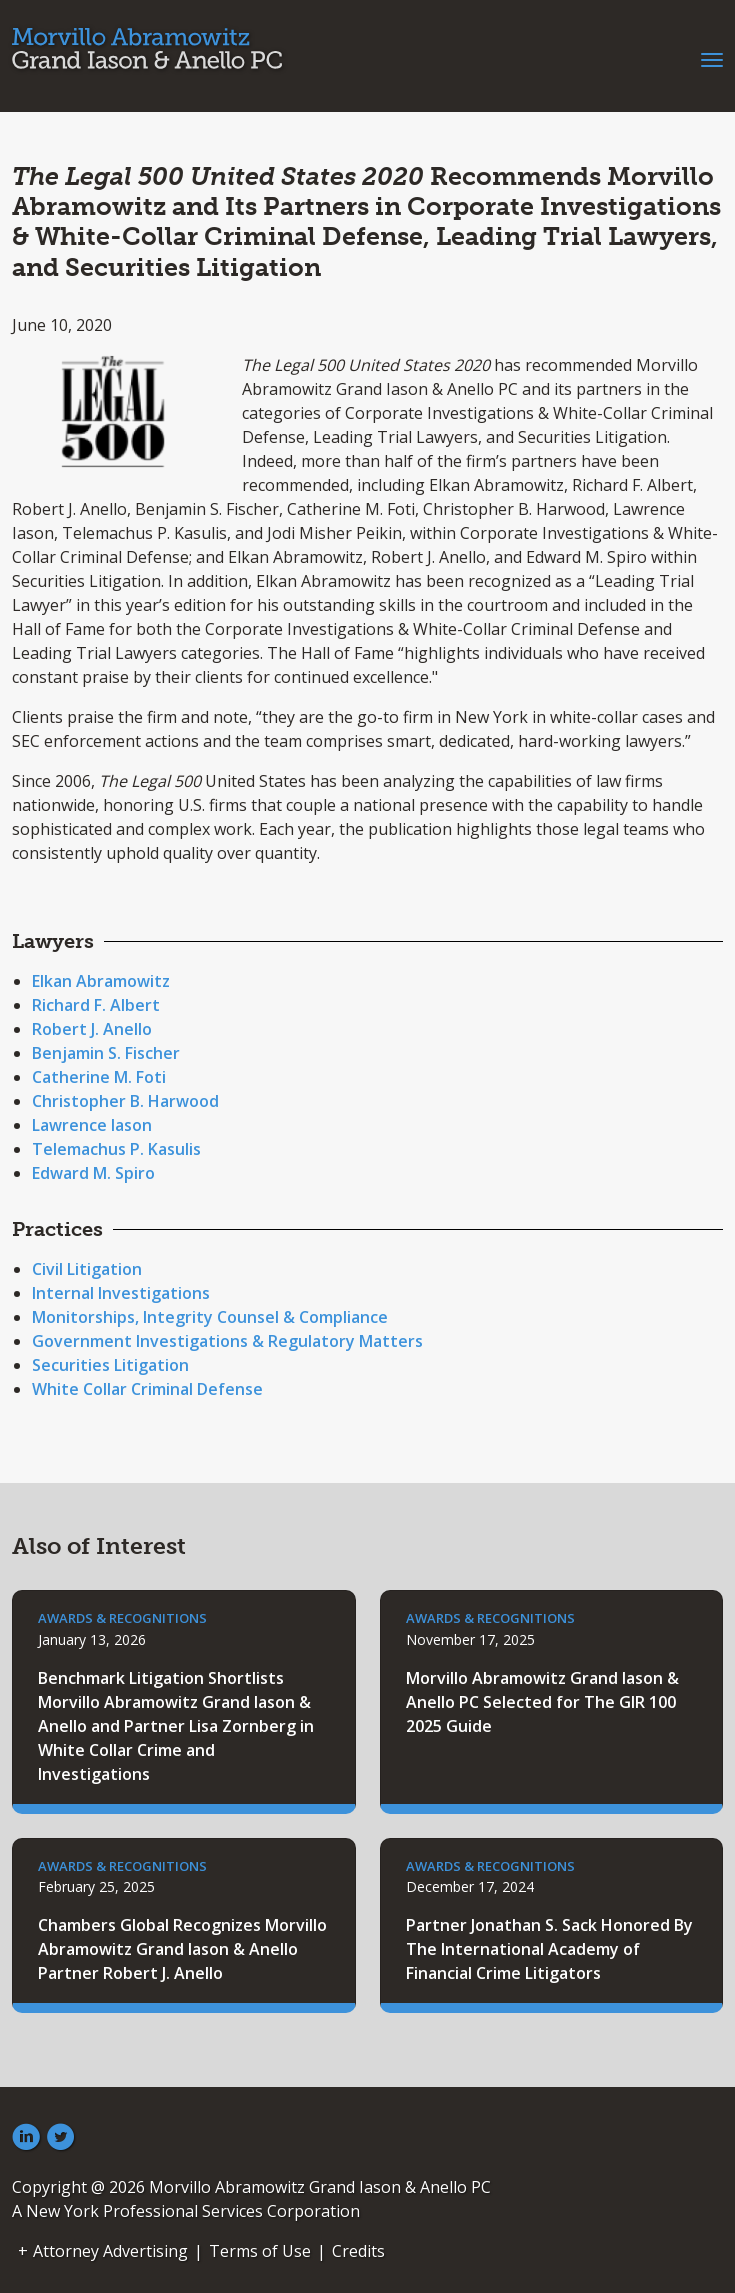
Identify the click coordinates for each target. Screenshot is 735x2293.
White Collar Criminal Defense (147, 1389)
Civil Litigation (87, 1269)
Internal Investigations (121, 1293)
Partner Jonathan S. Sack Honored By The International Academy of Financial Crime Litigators (549, 1949)
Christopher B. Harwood (125, 1101)
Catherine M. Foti (99, 1077)
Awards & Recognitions (122, 1618)
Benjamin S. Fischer (106, 1053)
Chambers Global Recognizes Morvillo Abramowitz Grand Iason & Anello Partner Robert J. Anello (182, 1949)
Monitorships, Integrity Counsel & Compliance (210, 1317)
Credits (358, 2251)
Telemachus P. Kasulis (116, 1149)
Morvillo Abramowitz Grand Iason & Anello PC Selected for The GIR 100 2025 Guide (542, 1702)
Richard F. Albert (96, 1005)
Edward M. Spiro (93, 1173)
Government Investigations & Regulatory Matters (227, 1341)
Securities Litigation (110, 1365)
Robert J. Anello (92, 1029)
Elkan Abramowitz (101, 981)
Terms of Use (260, 2251)
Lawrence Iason (92, 1125)
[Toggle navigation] (712, 58)
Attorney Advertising (110, 2251)
